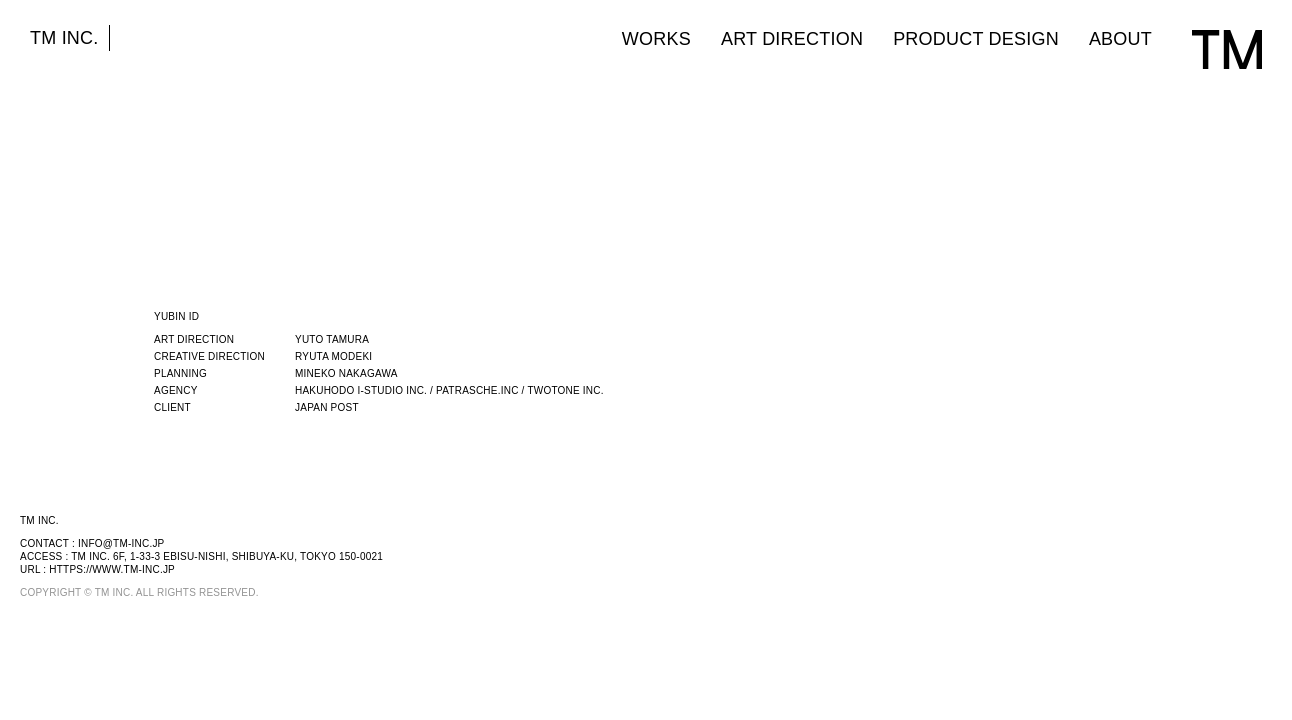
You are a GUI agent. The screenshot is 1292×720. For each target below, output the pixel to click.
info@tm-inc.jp (121, 543)
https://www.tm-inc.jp (112, 569)
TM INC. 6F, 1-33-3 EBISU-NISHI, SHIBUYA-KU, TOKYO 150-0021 (227, 556)
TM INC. (64, 38)
